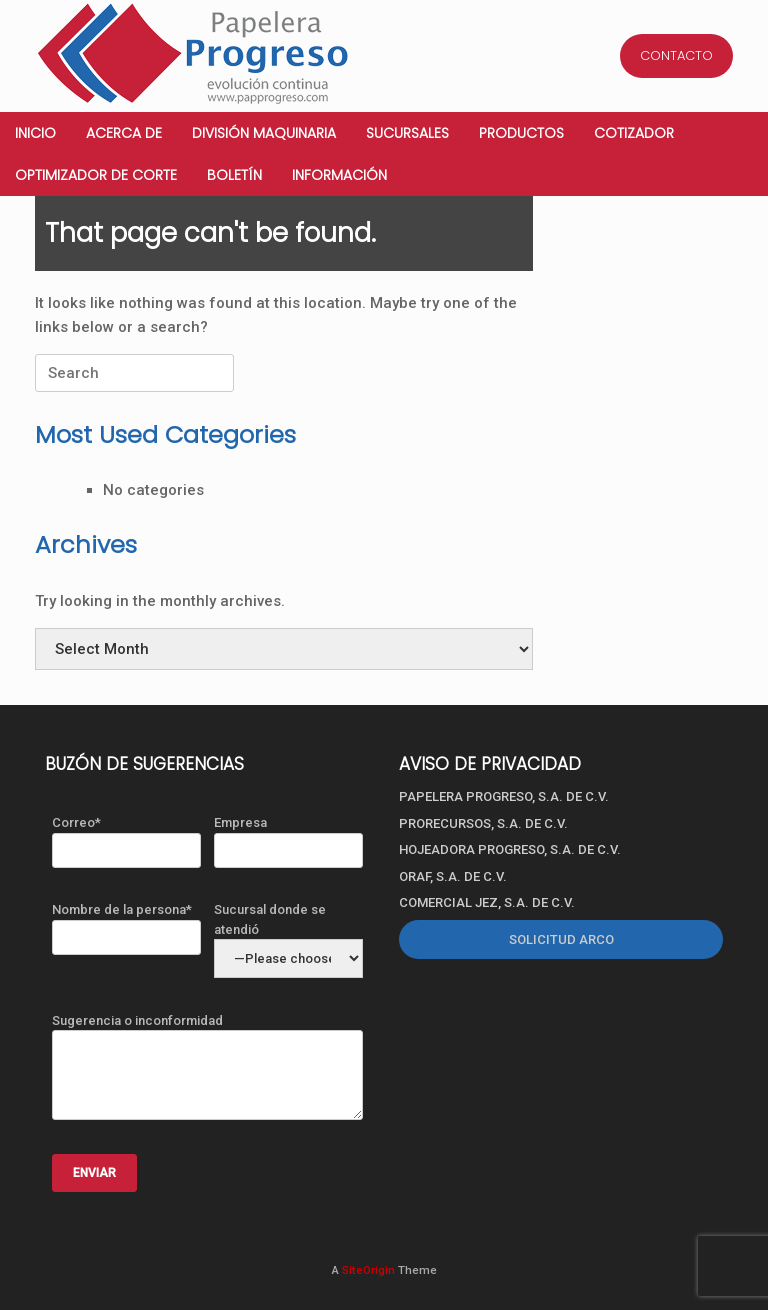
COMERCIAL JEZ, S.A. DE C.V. (487, 902)
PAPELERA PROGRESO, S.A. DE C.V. (504, 796)
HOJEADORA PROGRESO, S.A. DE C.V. (510, 849)
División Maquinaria (264, 133)
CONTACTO (676, 55)
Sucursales (407, 133)
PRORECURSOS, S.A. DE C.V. (483, 823)
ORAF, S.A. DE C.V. (453, 876)
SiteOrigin (368, 1270)
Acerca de (124, 133)
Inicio (35, 133)
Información (339, 175)
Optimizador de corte (96, 175)
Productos (521, 133)
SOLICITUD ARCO (561, 939)
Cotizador (634, 133)
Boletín (234, 175)
